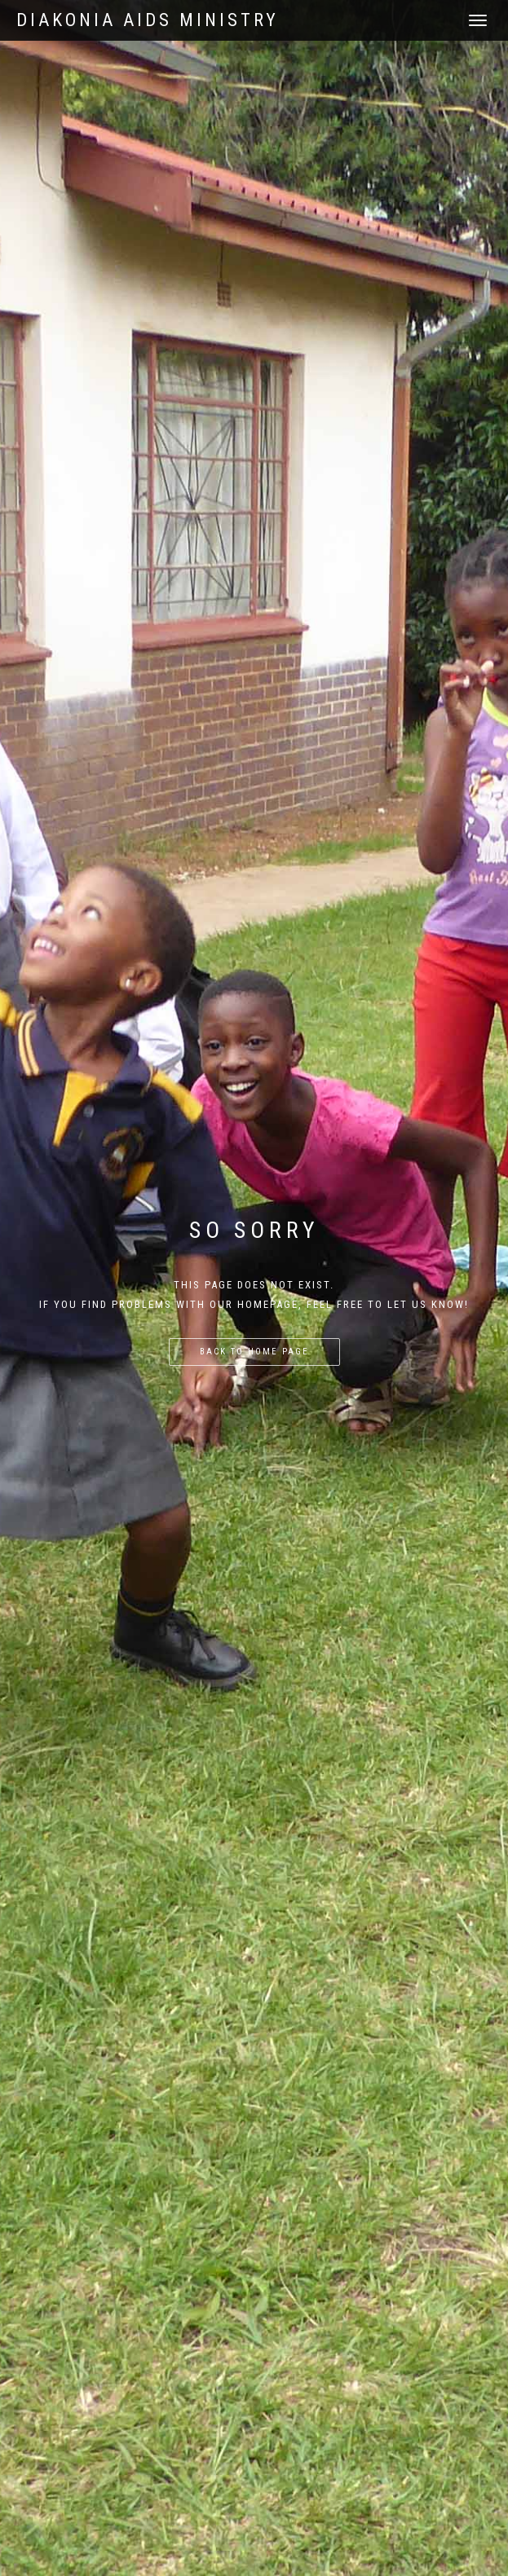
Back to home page (254, 1351)
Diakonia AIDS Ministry (147, 20)
